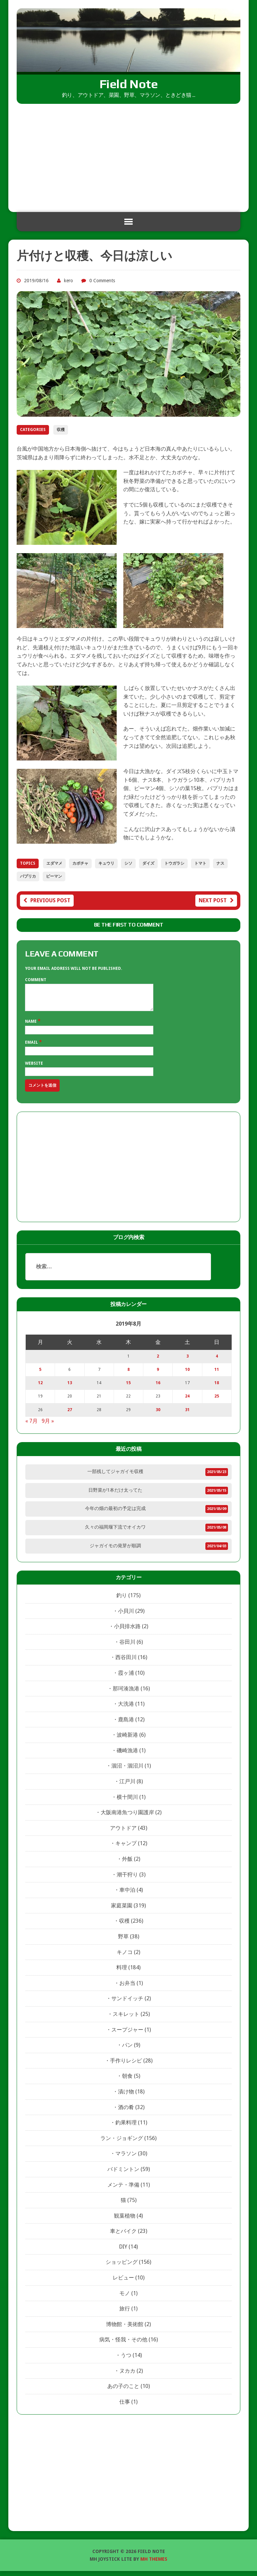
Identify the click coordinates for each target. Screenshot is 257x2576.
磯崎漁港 (127, 1755)
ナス (220, 863)
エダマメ (54, 863)
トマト (200, 863)
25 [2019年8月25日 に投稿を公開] (216, 1401)
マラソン (126, 2158)
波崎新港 (127, 1740)
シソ (128, 863)
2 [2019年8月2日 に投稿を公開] (158, 1361)
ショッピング (122, 2267)
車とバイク (123, 2236)
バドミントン (123, 2174)
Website (34, 1068)
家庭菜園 (121, 1910)
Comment (35, 979)
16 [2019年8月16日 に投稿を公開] (158, 1388)
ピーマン (54, 876)
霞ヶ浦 (126, 1678)
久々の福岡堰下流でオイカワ (115, 1532)
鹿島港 (126, 1724)
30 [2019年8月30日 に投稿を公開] (158, 1414)
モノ (124, 2298)
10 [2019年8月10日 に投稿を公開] (187, 1374)
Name (31, 1026)
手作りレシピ (126, 2065)
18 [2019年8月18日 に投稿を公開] (216, 1388)
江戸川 (127, 1786)
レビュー (123, 2282)
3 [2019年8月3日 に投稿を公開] (187, 1361)
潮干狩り (127, 1879)
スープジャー (127, 2035)
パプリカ (28, 876)
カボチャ (80, 863)
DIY (123, 2252)
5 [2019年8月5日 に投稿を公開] (40, 1374)
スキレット (126, 2019)
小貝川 (126, 1616)
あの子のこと (123, 2391)
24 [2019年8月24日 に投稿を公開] (187, 1401)
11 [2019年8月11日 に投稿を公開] (216, 1374)
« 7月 (31, 1426)
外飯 (127, 1864)
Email (32, 1047)
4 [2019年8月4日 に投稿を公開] (217, 1361)
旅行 (124, 2313)
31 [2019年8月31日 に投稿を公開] (187, 1414)
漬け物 (126, 2096)
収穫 (61, 429)
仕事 (124, 2407)
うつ (126, 2360)
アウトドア (123, 1833)
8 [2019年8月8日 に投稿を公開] (128, 1374)
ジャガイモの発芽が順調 (115, 1550)
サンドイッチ (127, 2003)
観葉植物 (124, 2221)
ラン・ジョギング (121, 2143)
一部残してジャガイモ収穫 (115, 1476)
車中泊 (127, 1895)
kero (68, 280)
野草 (123, 1941)
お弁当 (127, 1988)
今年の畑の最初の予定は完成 (115, 1513)
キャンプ (126, 1848)
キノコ (125, 1957)
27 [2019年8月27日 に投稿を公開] (69, 1414)
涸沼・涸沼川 (127, 1771)
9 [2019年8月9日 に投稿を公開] (158, 1374)
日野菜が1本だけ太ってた (115, 1495)
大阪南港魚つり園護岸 (127, 1817)
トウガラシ (174, 863)
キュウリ (106, 863)
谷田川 (127, 1647)
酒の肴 (126, 2112)
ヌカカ (127, 2376)
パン (127, 2050)
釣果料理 (126, 2127)
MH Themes (153, 2564)
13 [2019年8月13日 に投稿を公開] (69, 1388)
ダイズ (148, 863)
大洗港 (126, 1709)
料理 (121, 1972)
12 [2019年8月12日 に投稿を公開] (40, 1388)
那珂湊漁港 (126, 1693)
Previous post (46, 900)
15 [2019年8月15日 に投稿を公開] (128, 1388)
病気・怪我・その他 (123, 2344)
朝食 (127, 2081)
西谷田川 (126, 1662)
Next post (216, 900)
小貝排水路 (127, 1631)
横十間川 (127, 1802)
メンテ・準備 (123, 2190)
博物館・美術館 (124, 2329)
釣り (121, 1600)
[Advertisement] (128, 153)
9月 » (48, 1426)
